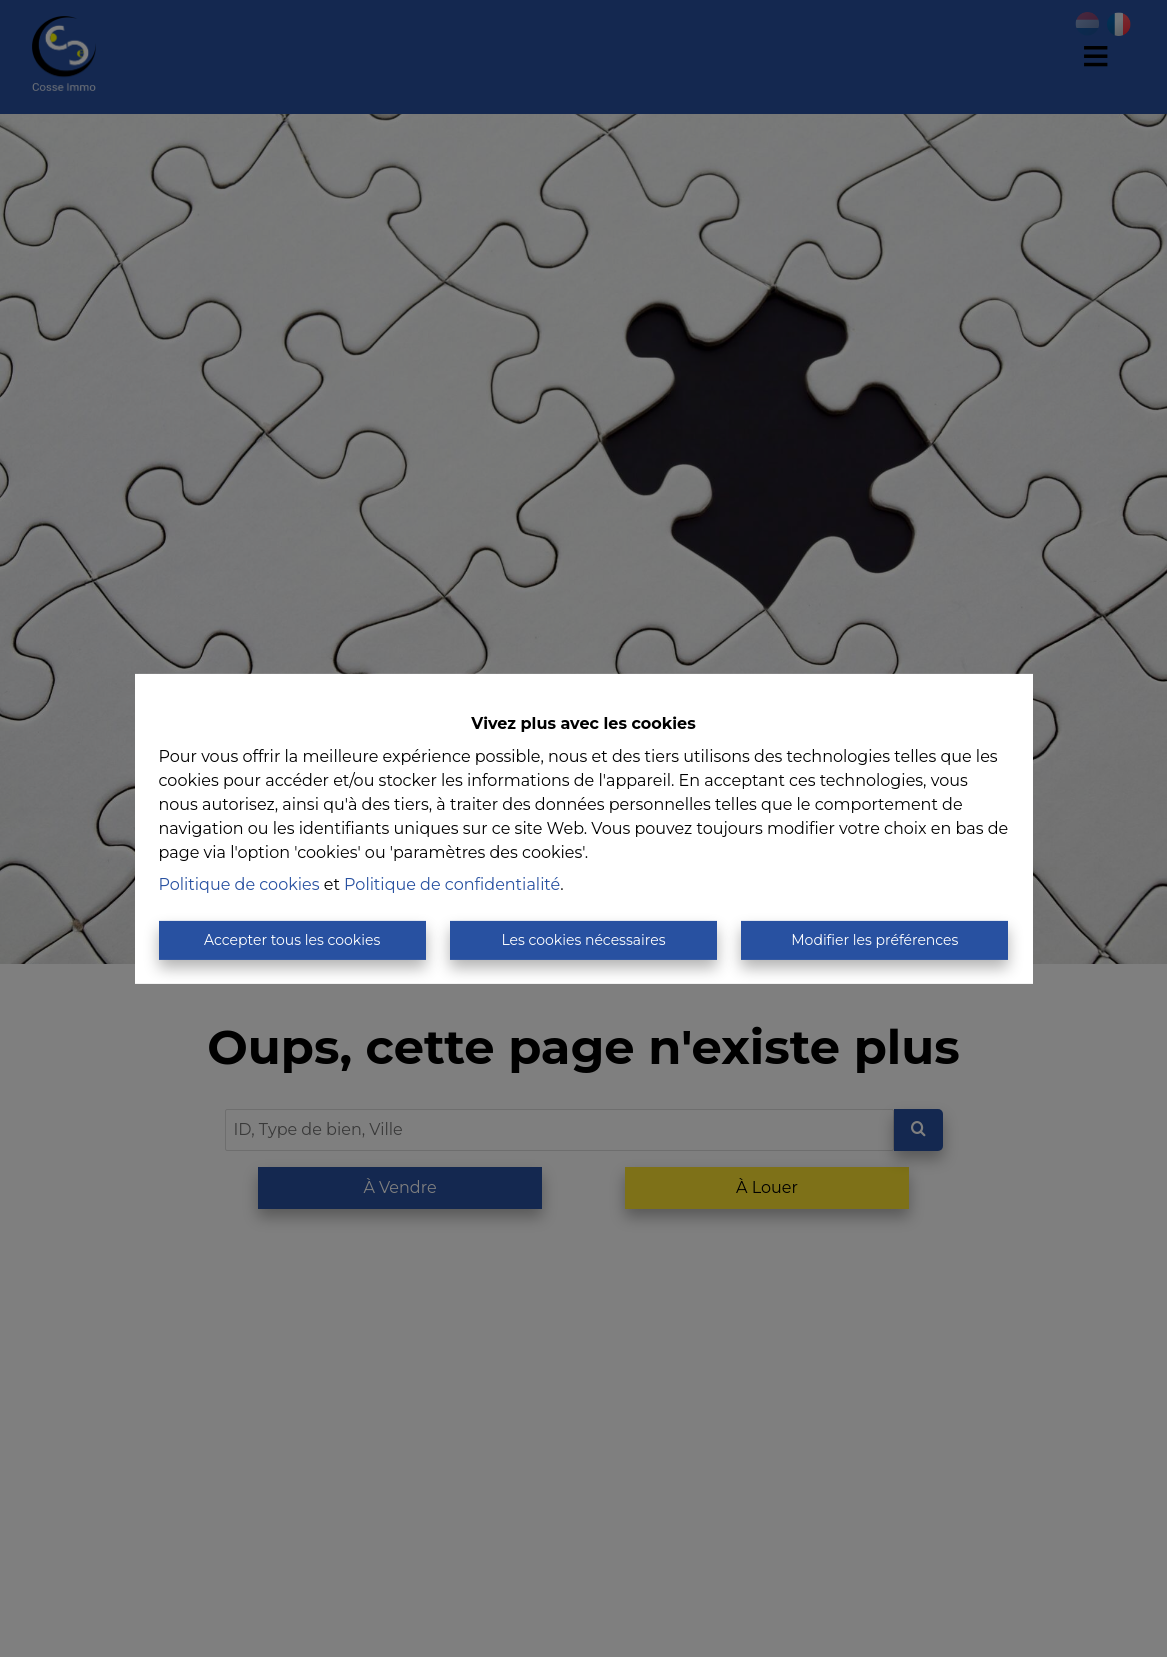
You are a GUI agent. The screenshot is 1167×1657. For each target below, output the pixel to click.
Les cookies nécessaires (583, 940)
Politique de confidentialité (452, 884)
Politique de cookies (239, 884)
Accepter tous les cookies (292, 940)
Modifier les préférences (874, 940)
